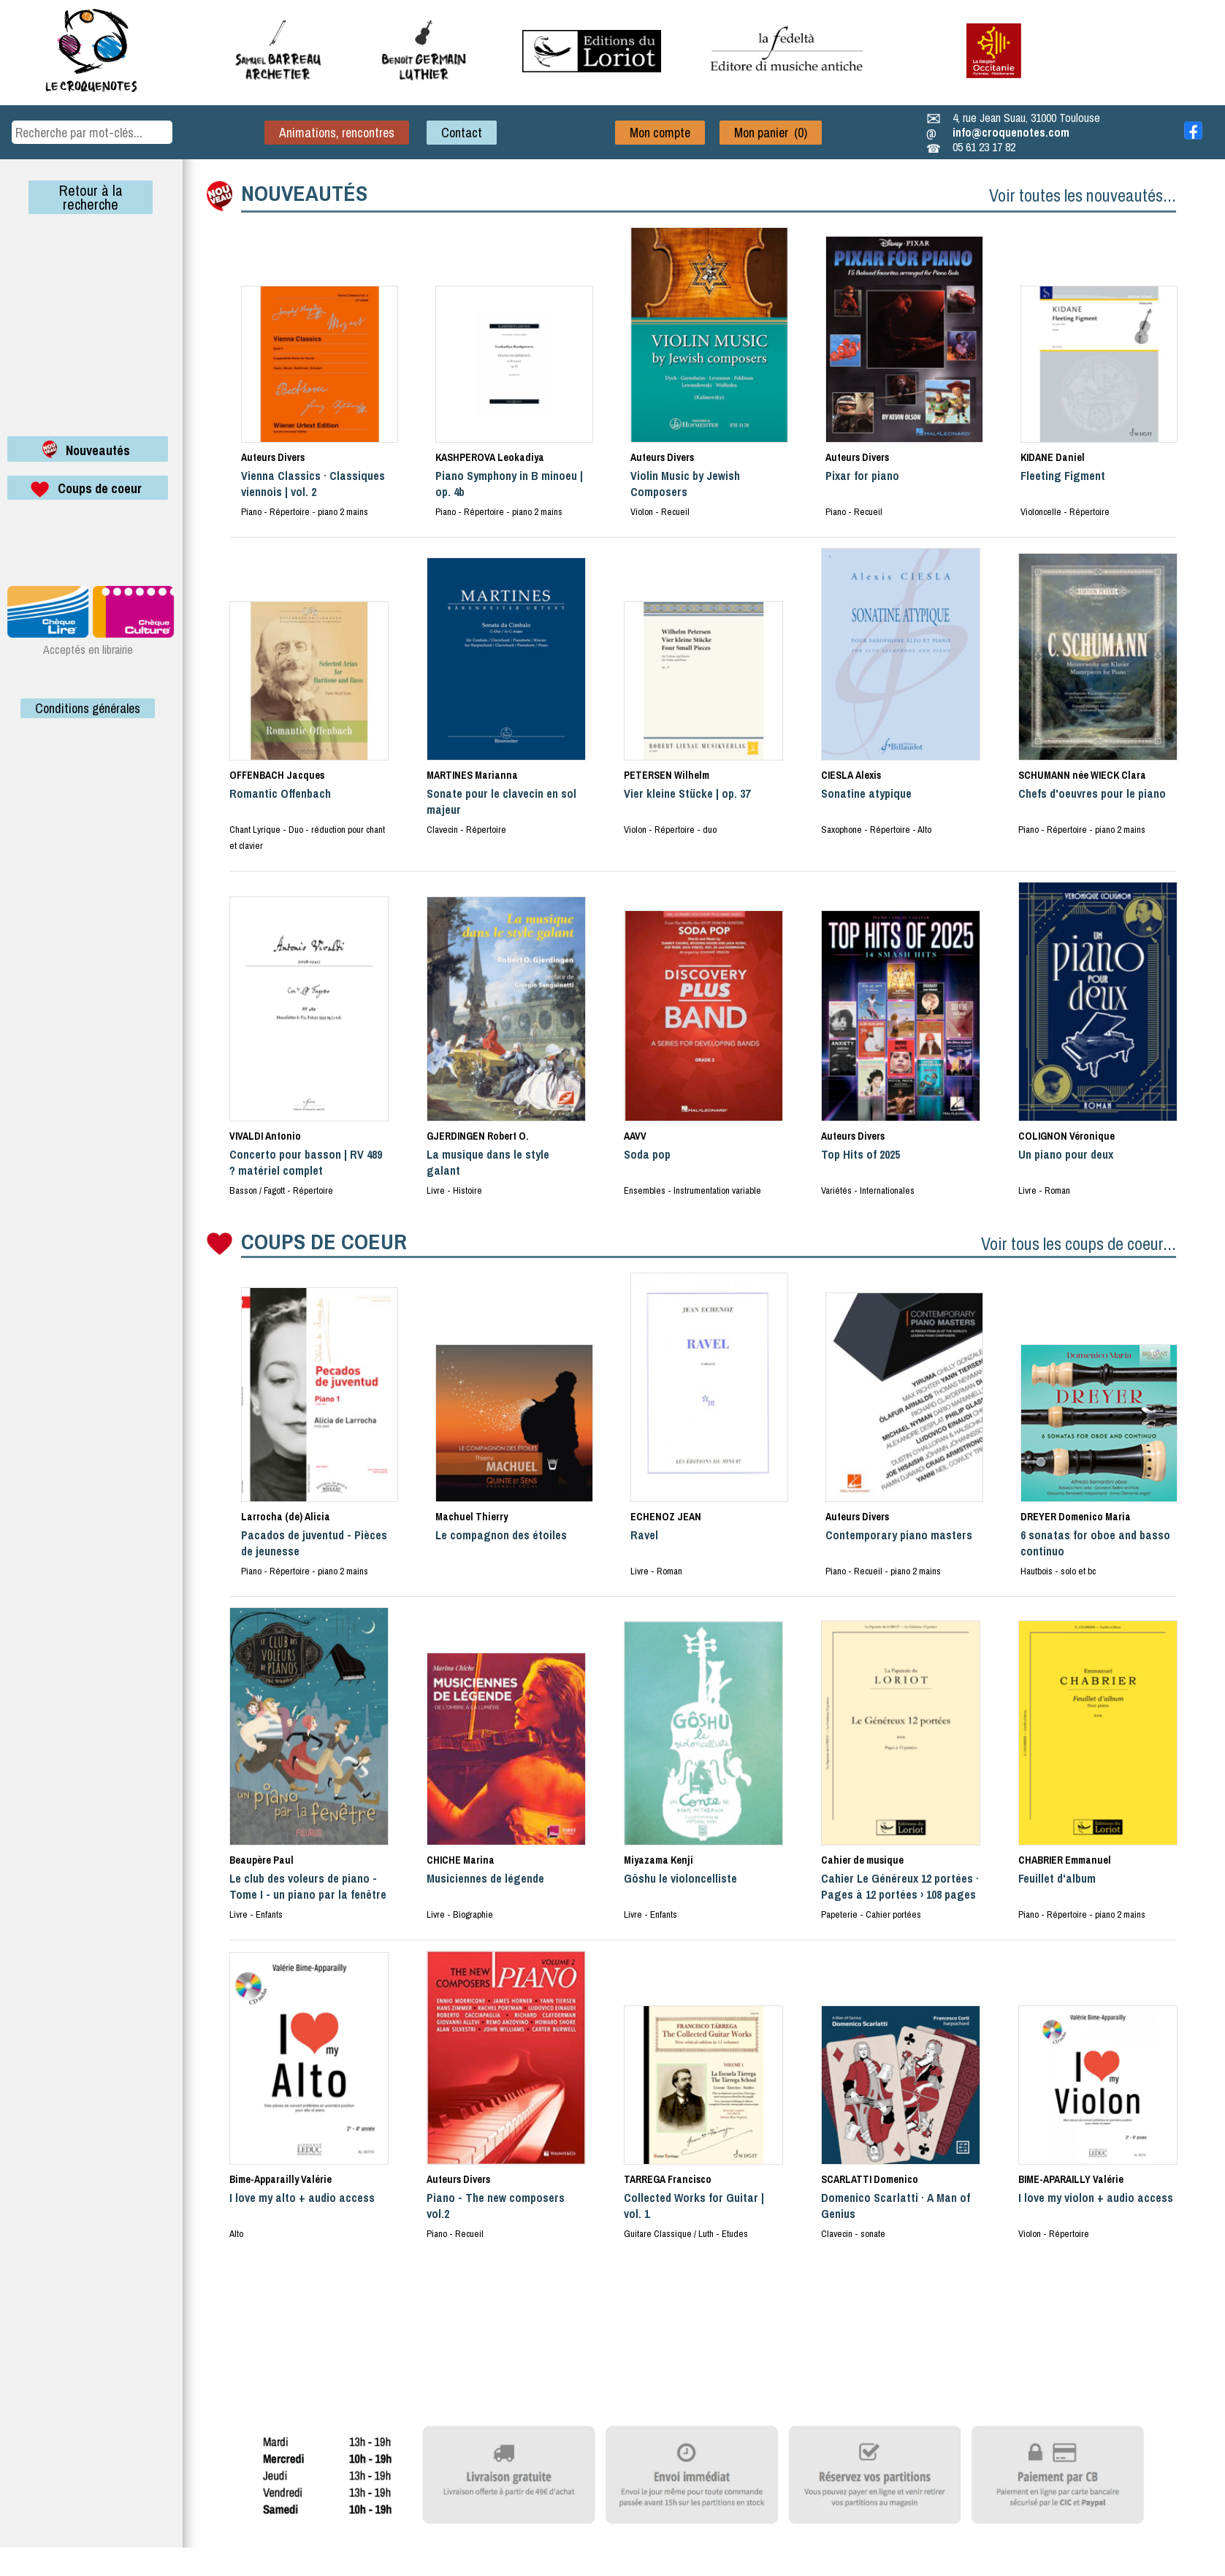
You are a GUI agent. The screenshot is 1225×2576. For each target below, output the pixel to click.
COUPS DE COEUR (324, 1241)
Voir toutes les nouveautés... (1082, 195)
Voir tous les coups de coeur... (1078, 1243)
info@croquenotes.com (1011, 132)
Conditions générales (87, 708)
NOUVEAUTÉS (304, 192)
